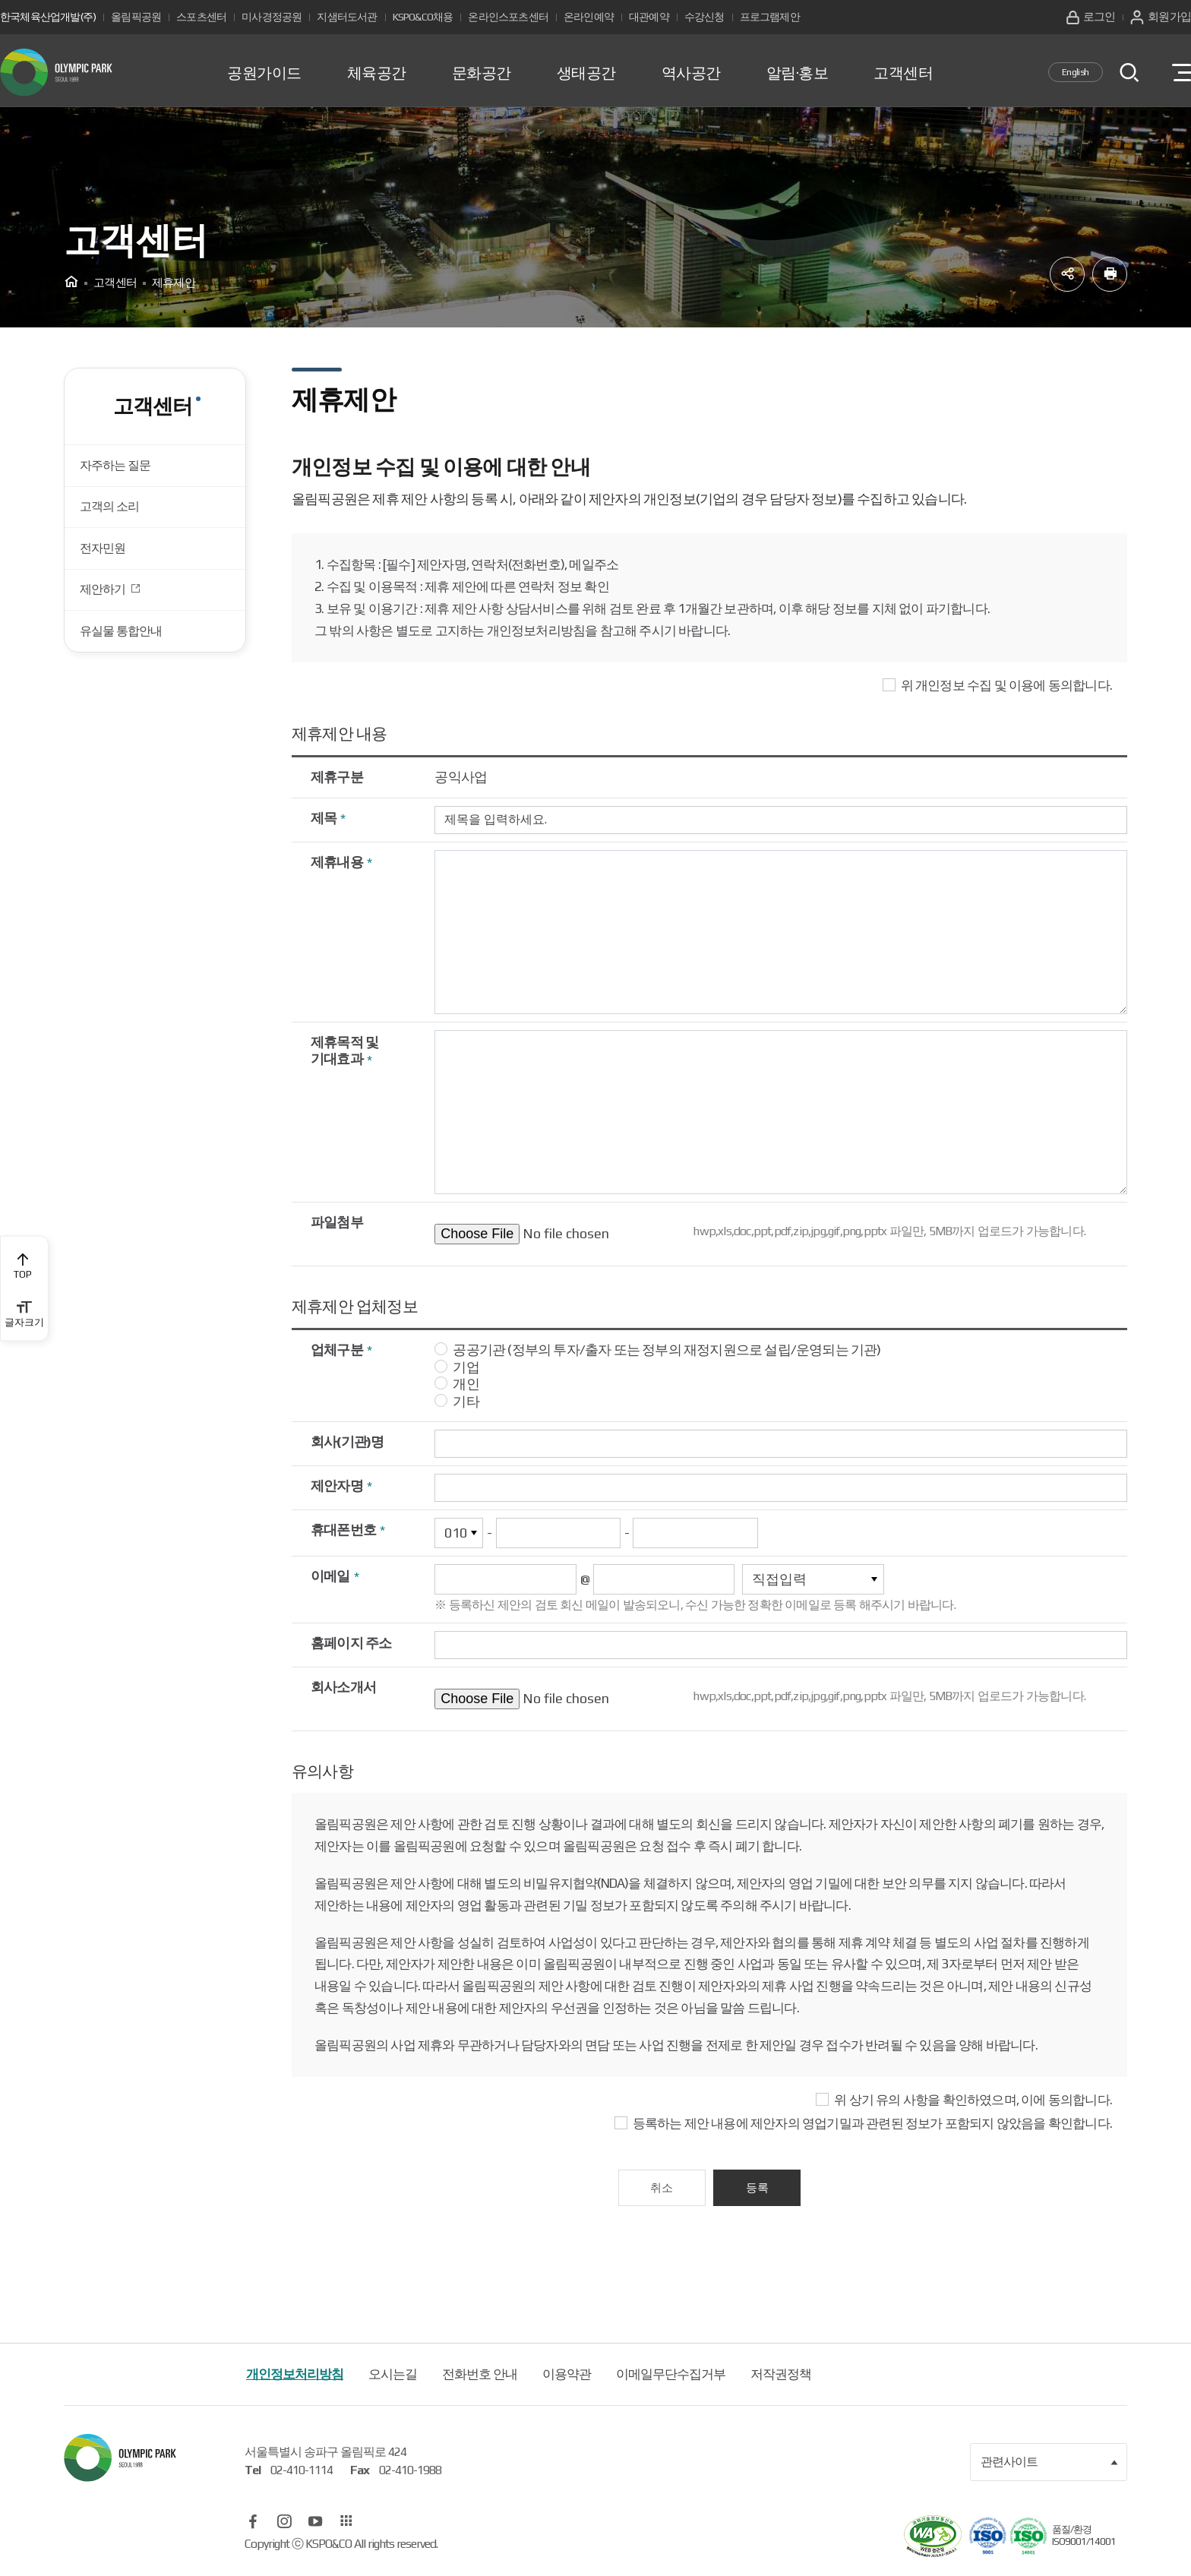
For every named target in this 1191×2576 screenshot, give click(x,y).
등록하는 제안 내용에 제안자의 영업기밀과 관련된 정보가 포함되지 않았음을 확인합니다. (872, 2126)
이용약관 (566, 2377)
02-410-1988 (410, 2474)
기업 (466, 1369)
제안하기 (106, 607)
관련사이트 (1050, 2465)
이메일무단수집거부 (670, 2377)
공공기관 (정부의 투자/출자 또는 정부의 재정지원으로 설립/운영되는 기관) (666, 1353)
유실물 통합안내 (125, 653)
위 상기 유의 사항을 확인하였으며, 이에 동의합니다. (973, 2102)
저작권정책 (780, 2377)
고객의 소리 (112, 515)
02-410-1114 (301, 2474)
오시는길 (392, 2377)
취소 (660, 2190)
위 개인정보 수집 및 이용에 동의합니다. (1006, 688)
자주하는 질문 (118, 470)
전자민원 (105, 561)
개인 (466, 1387)
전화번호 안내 (479, 2377)
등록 (759, 2190)
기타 (466, 1403)
